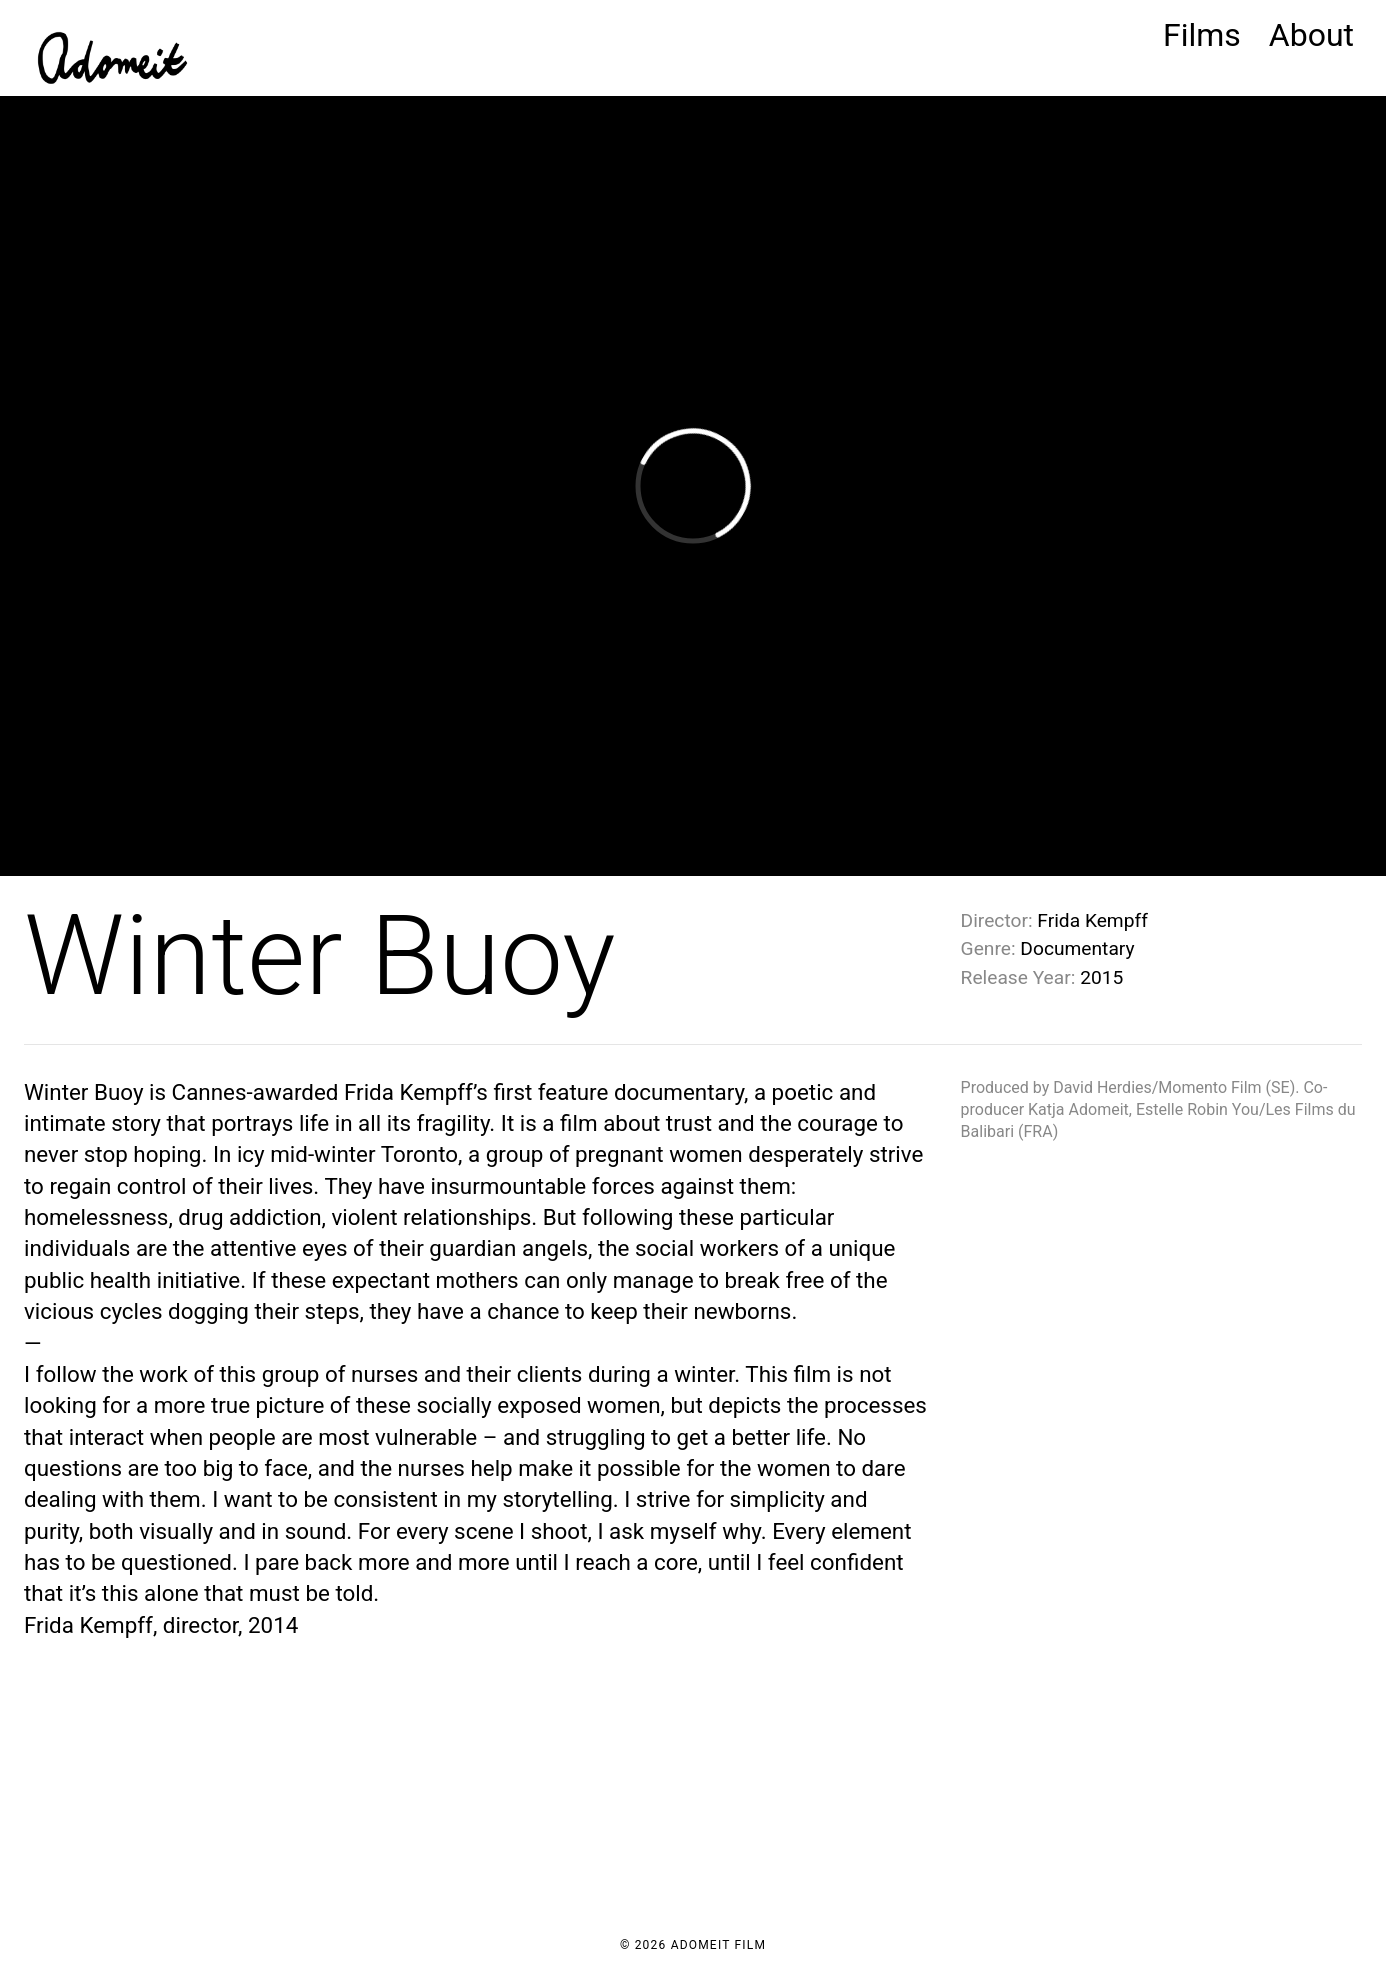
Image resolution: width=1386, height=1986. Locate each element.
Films (1202, 35)
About (1311, 35)
